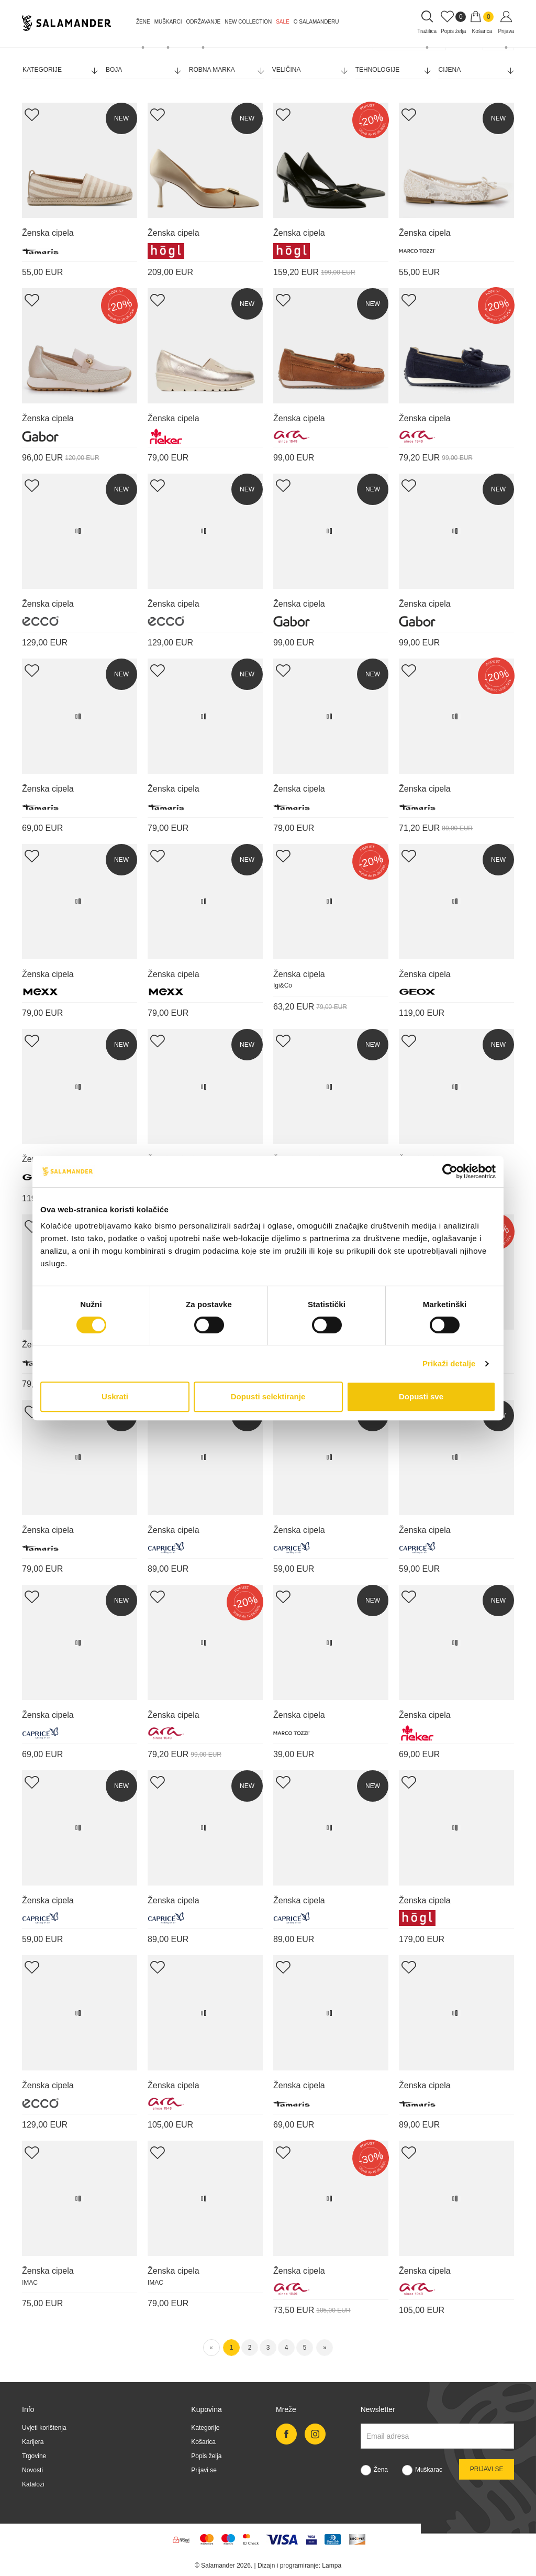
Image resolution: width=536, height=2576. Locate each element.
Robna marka (226, 70)
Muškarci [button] (168, 22)
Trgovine (34, 2456)
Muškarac (428, 2469)
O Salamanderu (316, 22)
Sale (282, 22)
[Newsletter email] (437, 2436)
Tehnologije (392, 70)
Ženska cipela (48, 232)
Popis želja (206, 2456)
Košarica (203, 2442)
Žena (381, 2469)
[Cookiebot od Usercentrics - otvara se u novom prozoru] (450, 1171)
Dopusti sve (421, 1396)
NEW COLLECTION (248, 22)
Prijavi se (204, 2470)
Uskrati (115, 1396)
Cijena (476, 70)
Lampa (331, 2565)
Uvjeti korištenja (44, 2427)
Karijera (32, 2442)
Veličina (309, 70)
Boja (143, 70)
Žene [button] (143, 22)
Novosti (32, 2470)
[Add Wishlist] (32, 114)
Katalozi (33, 2484)
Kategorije (60, 70)
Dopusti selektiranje (268, 1396)
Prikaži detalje (449, 1363)
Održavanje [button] (203, 22)
